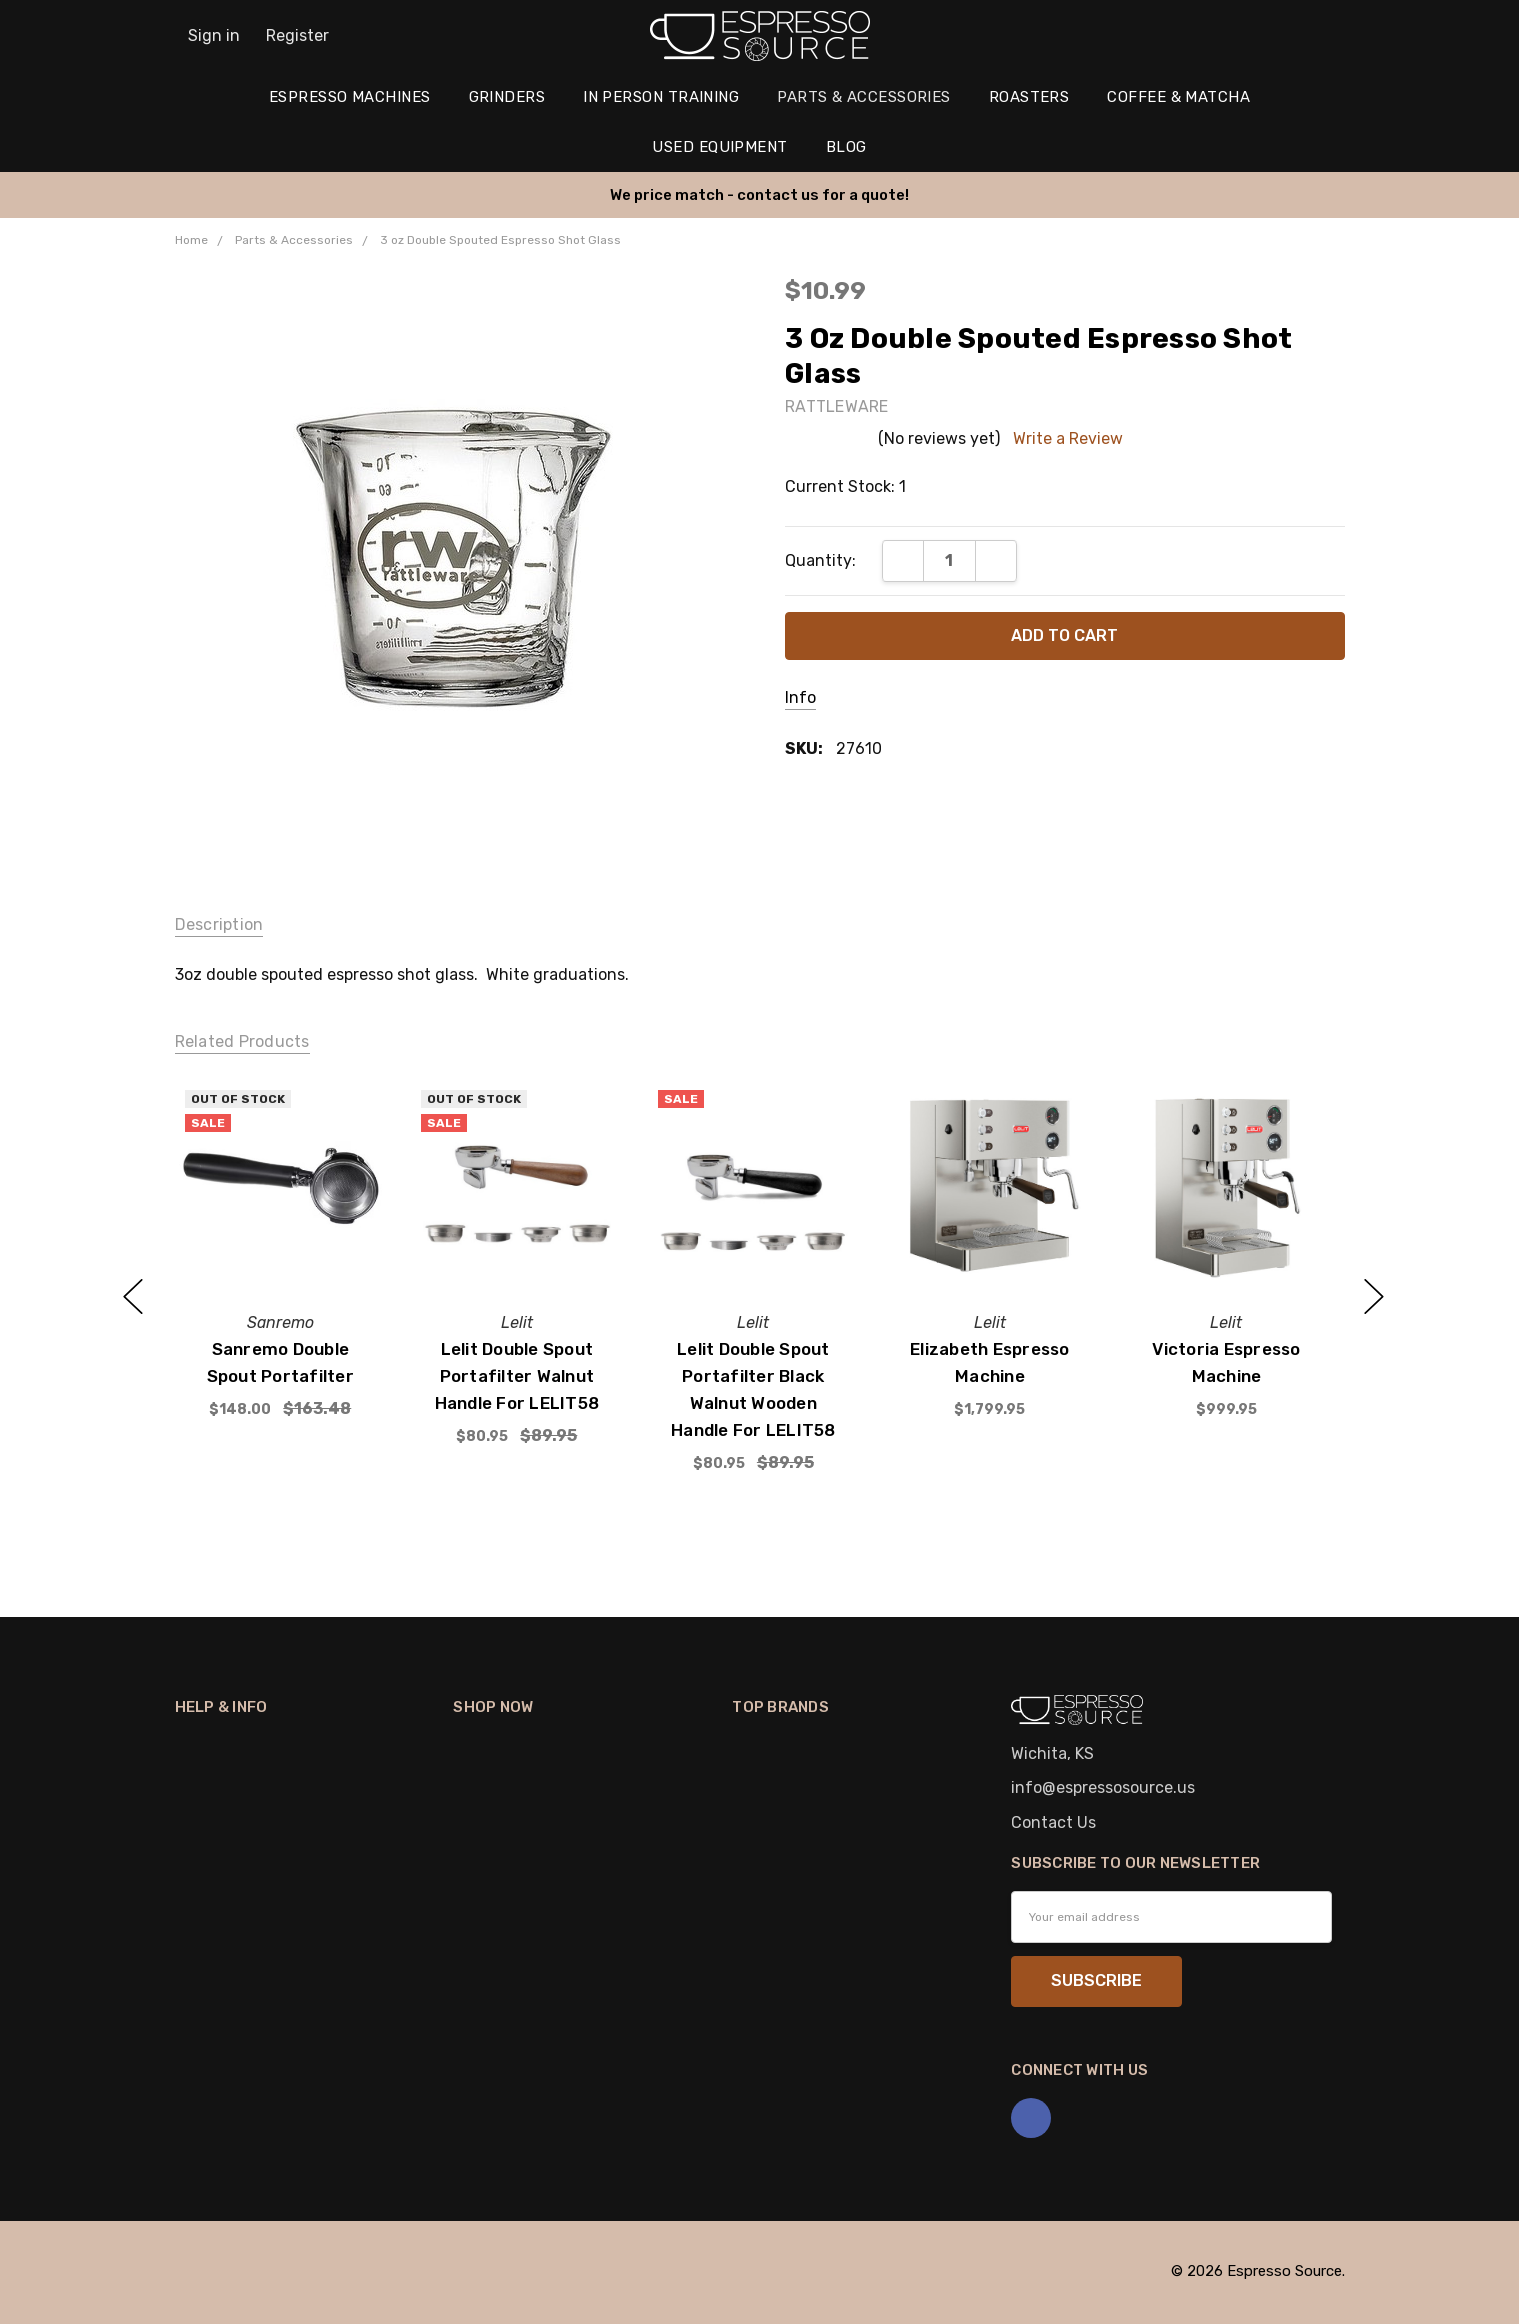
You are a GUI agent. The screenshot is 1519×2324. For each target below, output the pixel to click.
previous (133, 1297)
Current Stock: (845, 486)
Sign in (214, 35)
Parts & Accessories (864, 97)
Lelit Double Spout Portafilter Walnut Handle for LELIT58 (516, 1375)
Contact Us (1053, 1822)
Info (800, 697)
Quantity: (820, 560)
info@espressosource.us (1103, 1787)
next (1374, 1297)
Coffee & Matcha (1178, 97)
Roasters (1029, 97)
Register (297, 35)
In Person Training (661, 97)
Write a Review (1068, 439)
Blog (846, 147)
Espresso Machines (350, 97)
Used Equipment (719, 147)
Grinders (507, 97)
